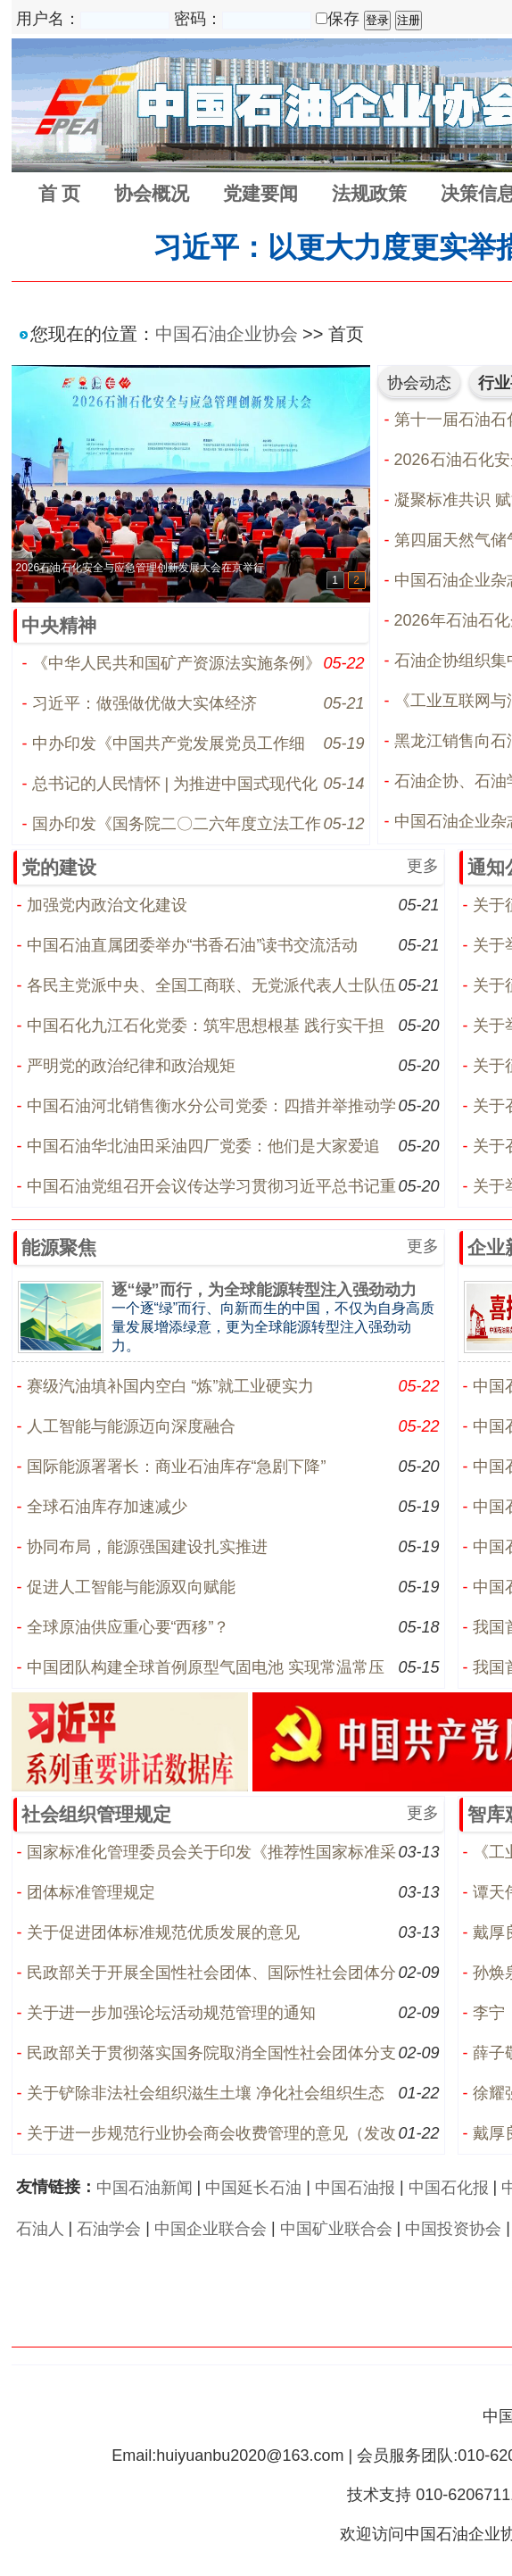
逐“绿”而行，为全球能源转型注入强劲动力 (264, 1290)
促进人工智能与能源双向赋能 (131, 1587)
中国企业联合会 (210, 2229)
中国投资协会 (453, 2229)
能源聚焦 (58, 1247)
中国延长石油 (253, 2188)
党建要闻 (260, 193)
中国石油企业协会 (226, 334)
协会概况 (151, 193)
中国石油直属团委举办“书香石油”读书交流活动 (193, 945)
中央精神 (58, 625)
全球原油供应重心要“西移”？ (128, 1627)
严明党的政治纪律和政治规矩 (131, 1066)
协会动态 (419, 383)
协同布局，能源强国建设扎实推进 (147, 1547)
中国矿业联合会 (336, 2229)
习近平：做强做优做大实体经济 (144, 703)
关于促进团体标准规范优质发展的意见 (163, 1932)
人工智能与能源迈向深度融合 (131, 1426)
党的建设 (58, 867)
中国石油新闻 (144, 2188)
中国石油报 (355, 2188)
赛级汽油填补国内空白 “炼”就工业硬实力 (171, 1386)
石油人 (40, 2229)
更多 (423, 866)
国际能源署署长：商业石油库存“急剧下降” (176, 1466)
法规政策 (369, 193)
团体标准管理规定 (91, 1892)
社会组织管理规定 (96, 1814)
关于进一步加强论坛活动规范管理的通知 (171, 2013)
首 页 (59, 193)
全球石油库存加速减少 (107, 1507)
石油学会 (109, 2229)
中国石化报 (449, 2188)
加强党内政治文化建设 (107, 905)
